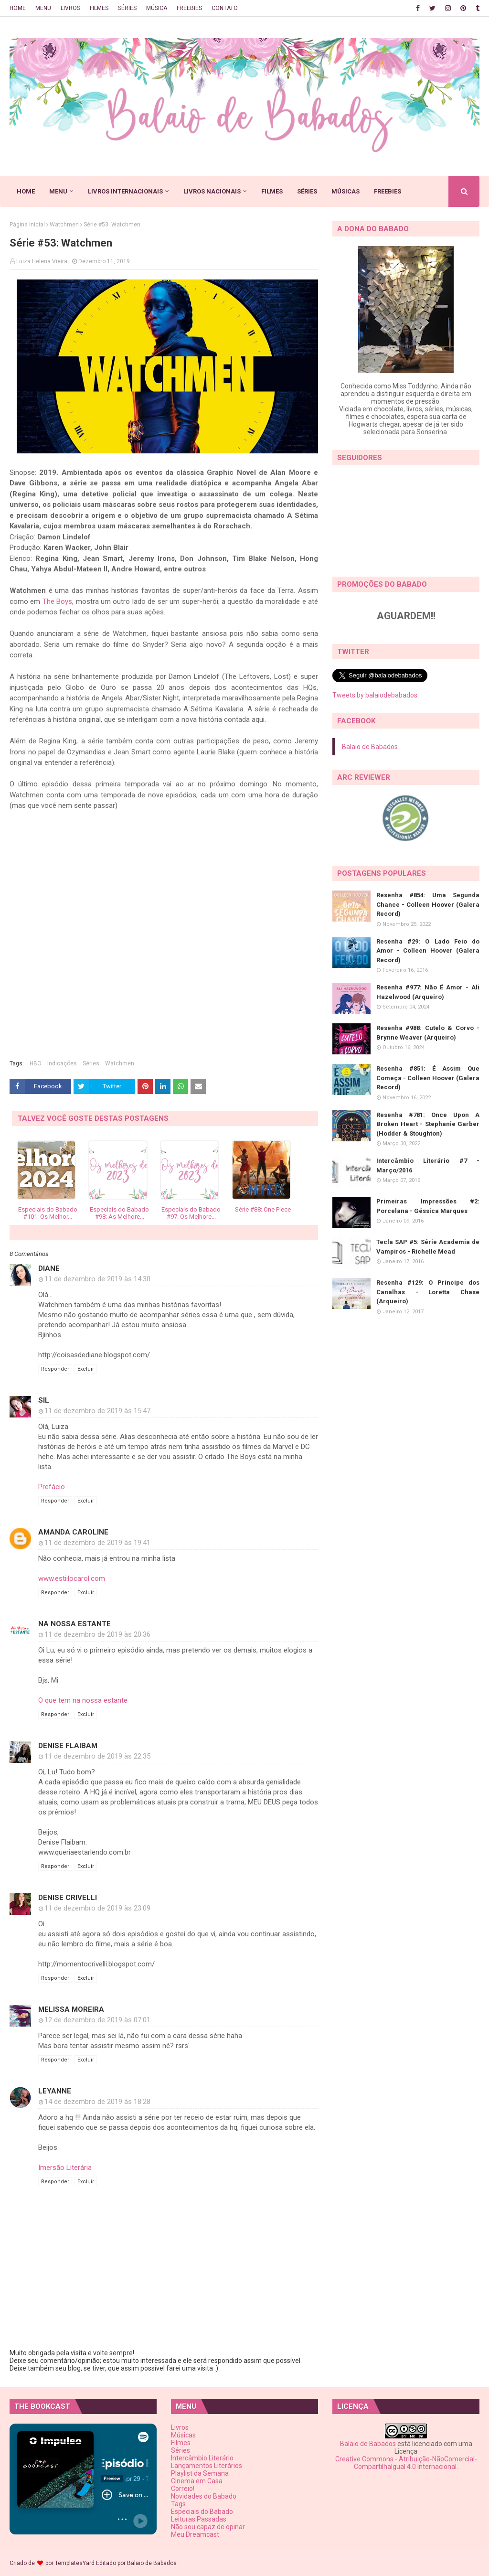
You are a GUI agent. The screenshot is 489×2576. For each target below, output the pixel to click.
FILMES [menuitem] (272, 191)
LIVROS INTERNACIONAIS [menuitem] (125, 191)
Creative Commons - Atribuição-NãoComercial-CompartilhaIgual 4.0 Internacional (406, 2462)
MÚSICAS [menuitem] (345, 191)
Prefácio (51, 1486)
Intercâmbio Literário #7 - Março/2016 (427, 1165)
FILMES (99, 8)
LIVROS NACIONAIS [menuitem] (212, 191)
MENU (43, 8)
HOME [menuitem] (26, 191)
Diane (49, 1268)
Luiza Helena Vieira (41, 261)
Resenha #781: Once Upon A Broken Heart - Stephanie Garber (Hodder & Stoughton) (427, 1124)
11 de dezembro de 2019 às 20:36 (97, 1634)
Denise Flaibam (67, 1745)
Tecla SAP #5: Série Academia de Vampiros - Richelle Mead (427, 1246)
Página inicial (27, 224)
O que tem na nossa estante (83, 1700)
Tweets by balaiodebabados (374, 695)
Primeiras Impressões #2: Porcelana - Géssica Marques (427, 1206)
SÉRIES (127, 8)
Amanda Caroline (73, 1532)
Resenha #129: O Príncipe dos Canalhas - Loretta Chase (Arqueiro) (427, 1292)
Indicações (62, 1063)
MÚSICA (156, 8)
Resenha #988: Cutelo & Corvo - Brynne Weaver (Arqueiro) (427, 1032)
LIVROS (70, 8)
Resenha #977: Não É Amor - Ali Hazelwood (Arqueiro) (427, 992)
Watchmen (64, 224)
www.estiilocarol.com (71, 1578)
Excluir (85, 1369)
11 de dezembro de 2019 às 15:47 (97, 1410)
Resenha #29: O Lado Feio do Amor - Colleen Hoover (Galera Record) (427, 951)
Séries (91, 1063)
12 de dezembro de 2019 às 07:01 (97, 2020)
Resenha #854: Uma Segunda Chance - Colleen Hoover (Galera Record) (427, 904)
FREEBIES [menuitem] (387, 191)
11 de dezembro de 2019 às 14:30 (97, 1279)
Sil (43, 1400)
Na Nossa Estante (74, 1624)
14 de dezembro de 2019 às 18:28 (97, 2101)
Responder (55, 1369)
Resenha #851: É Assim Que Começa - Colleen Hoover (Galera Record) (427, 1078)
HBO (36, 1063)
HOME (18, 8)
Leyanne (54, 2091)
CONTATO (225, 8)
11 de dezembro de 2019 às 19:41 (97, 1542)
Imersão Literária (65, 2167)
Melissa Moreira (71, 2009)
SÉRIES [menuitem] (307, 191)
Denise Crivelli (67, 1897)
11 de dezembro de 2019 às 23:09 (97, 1908)
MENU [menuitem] (58, 191)
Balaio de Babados (370, 747)
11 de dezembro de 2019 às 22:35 (97, 1756)
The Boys (57, 601)
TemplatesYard (75, 2563)
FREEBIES (189, 8)
